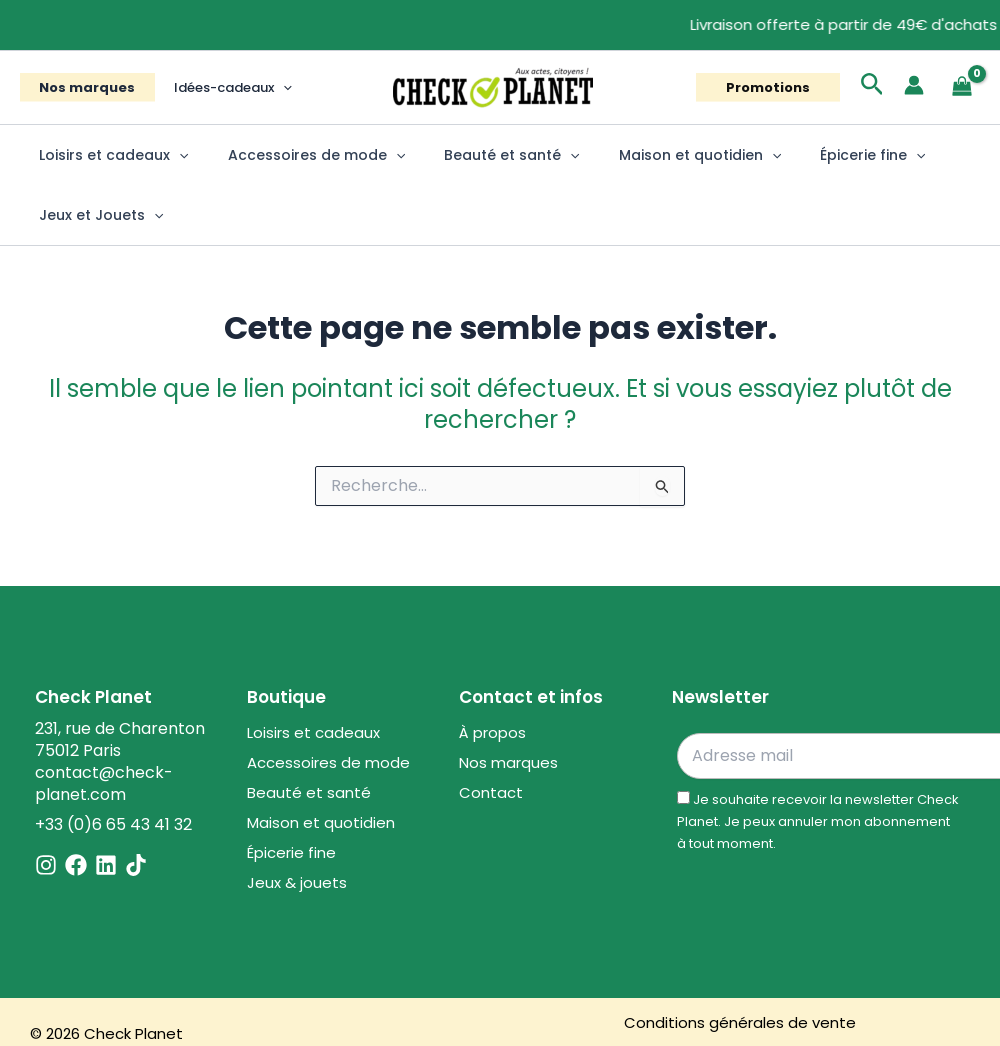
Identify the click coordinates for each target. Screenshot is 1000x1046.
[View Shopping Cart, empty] (962, 87)
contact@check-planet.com (104, 783)
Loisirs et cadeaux (108, 155)
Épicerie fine (823, 155)
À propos (492, 732)
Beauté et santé (484, 155)
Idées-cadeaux (214, 87)
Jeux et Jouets (96, 215)
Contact (491, 792)
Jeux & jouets (297, 882)
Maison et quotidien (661, 155)
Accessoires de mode (299, 155)
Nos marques (81, 87)
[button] (264, 87)
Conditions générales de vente (740, 1022)
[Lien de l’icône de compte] (914, 85)
